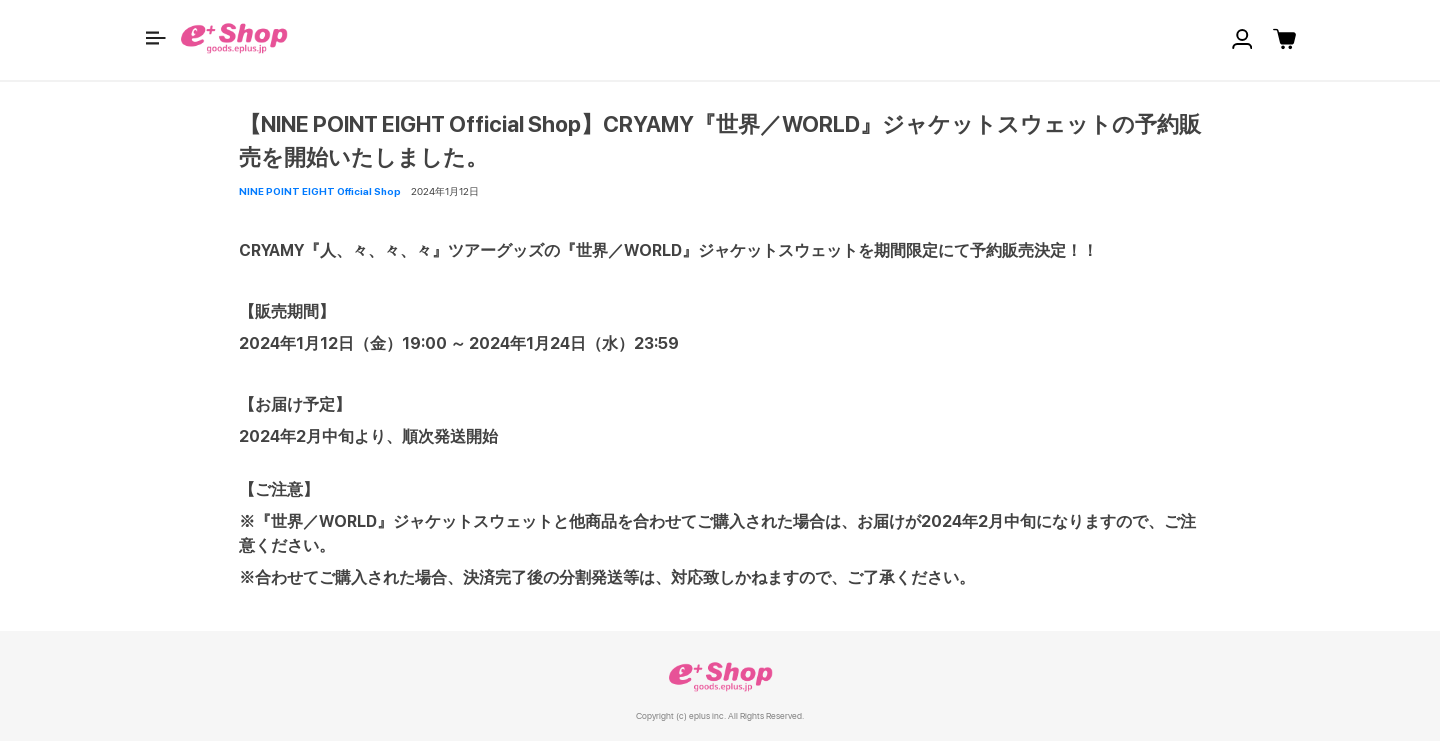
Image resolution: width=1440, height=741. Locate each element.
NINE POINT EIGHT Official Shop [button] (320, 191)
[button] (156, 38)
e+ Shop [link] (720, 676)
